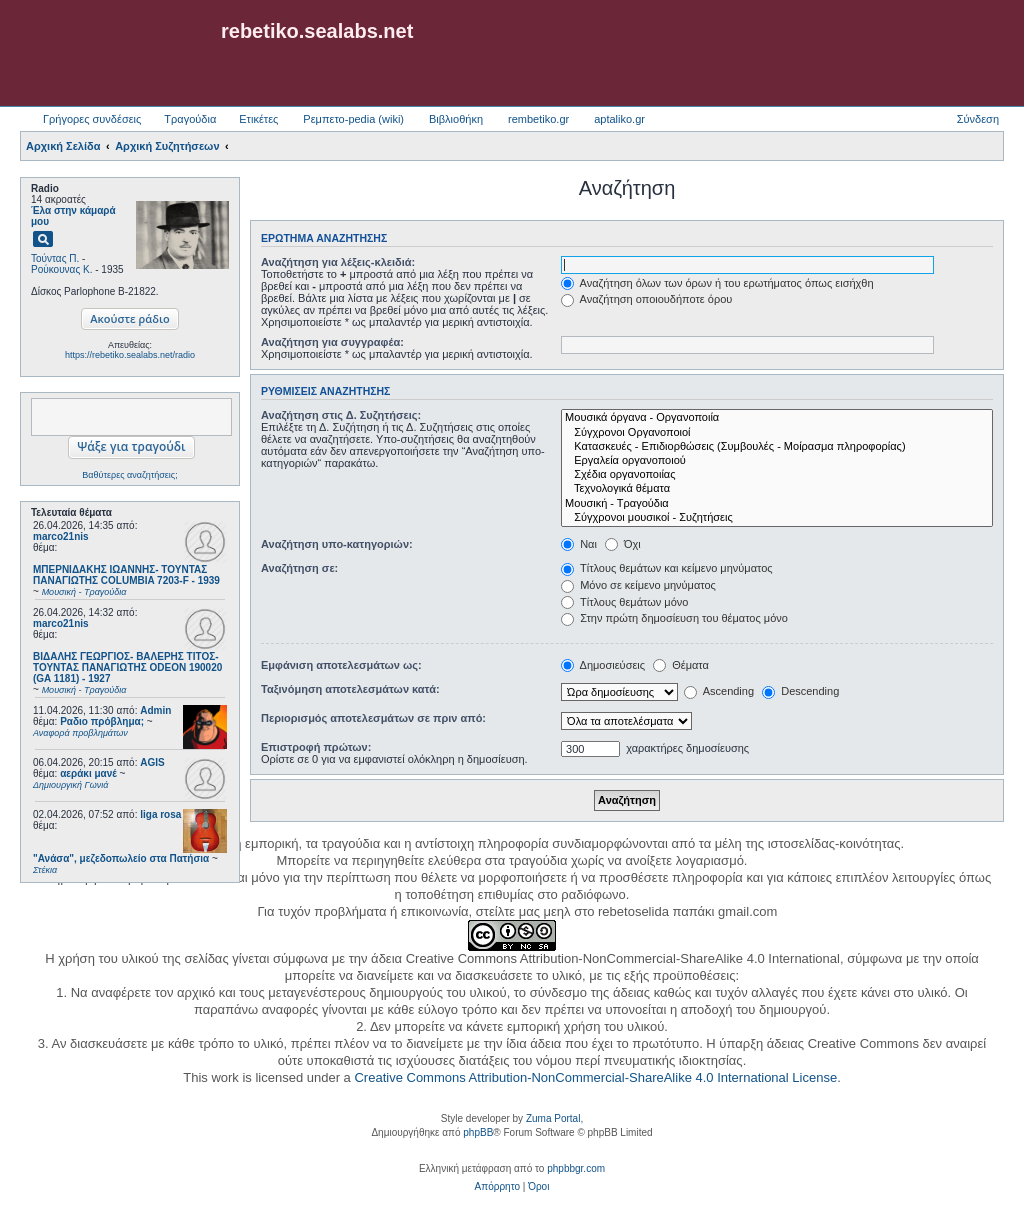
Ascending (719, 691)
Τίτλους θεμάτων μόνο (624, 602)
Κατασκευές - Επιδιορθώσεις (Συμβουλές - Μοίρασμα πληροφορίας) (777, 447)
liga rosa (160, 814)
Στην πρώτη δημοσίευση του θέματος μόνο (674, 618)
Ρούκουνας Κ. (61, 269)
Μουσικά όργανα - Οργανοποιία (777, 418)
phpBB (478, 1132)
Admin (155, 710)
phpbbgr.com (576, 1168)
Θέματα (681, 665)
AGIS (152, 762)
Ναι (579, 544)
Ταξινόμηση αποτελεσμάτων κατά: (350, 689)
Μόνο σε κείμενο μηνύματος (638, 585)
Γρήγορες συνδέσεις (92, 119)
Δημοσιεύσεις (603, 665)
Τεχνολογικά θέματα (777, 489)
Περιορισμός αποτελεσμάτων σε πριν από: (373, 718)
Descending (800, 691)
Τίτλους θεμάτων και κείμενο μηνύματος (667, 568)
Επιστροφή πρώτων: (316, 747)
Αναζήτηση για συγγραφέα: (332, 342)
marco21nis (61, 536)
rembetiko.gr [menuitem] (538, 119)
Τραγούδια (190, 119)
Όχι (623, 544)
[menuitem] (497, 1187)
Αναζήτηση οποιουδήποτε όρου (646, 299)
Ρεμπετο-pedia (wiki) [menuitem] (353, 119)
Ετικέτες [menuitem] (258, 119)
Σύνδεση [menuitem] (978, 119)
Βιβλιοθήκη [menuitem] (456, 119)
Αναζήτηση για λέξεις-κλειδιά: (338, 262)
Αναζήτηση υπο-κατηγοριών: (337, 544)
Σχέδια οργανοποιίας (777, 475)
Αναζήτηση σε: (299, 568)
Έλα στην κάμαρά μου (73, 216)
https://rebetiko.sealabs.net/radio (130, 355)
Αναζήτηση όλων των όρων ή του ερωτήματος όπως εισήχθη (717, 283)
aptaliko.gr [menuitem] (619, 119)
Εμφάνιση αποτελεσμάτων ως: (341, 665)
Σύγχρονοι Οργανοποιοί (777, 433)
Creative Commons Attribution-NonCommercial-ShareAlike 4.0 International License (595, 1077)
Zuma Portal (553, 1118)
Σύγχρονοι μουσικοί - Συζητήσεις (777, 518)
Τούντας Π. (55, 258)
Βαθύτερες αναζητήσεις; (129, 475)
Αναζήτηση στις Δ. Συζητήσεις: (341, 415)
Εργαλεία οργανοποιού (777, 461)
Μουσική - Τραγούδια (777, 504)
